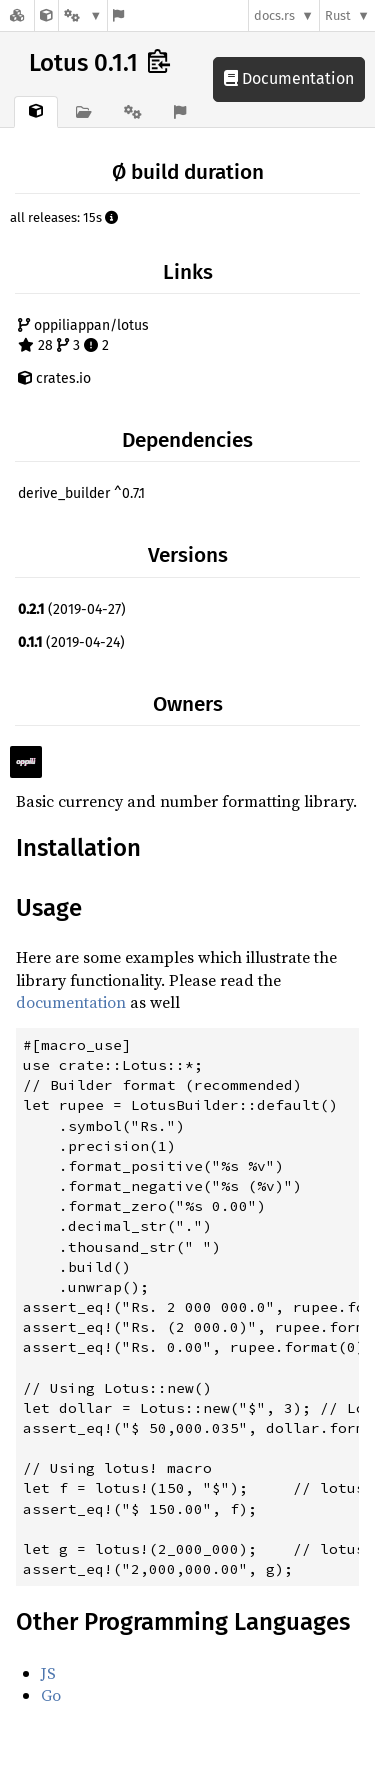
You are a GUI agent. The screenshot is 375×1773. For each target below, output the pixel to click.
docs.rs (274, 15)
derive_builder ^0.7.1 (81, 493)
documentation (71, 1002)
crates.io (54, 378)
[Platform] (83, 15)
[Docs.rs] (17, 15)
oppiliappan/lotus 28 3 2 (83, 335)
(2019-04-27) (72, 609)
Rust (338, 15)
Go (51, 1695)
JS (48, 1673)
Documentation (289, 78)
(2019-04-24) (71, 642)
